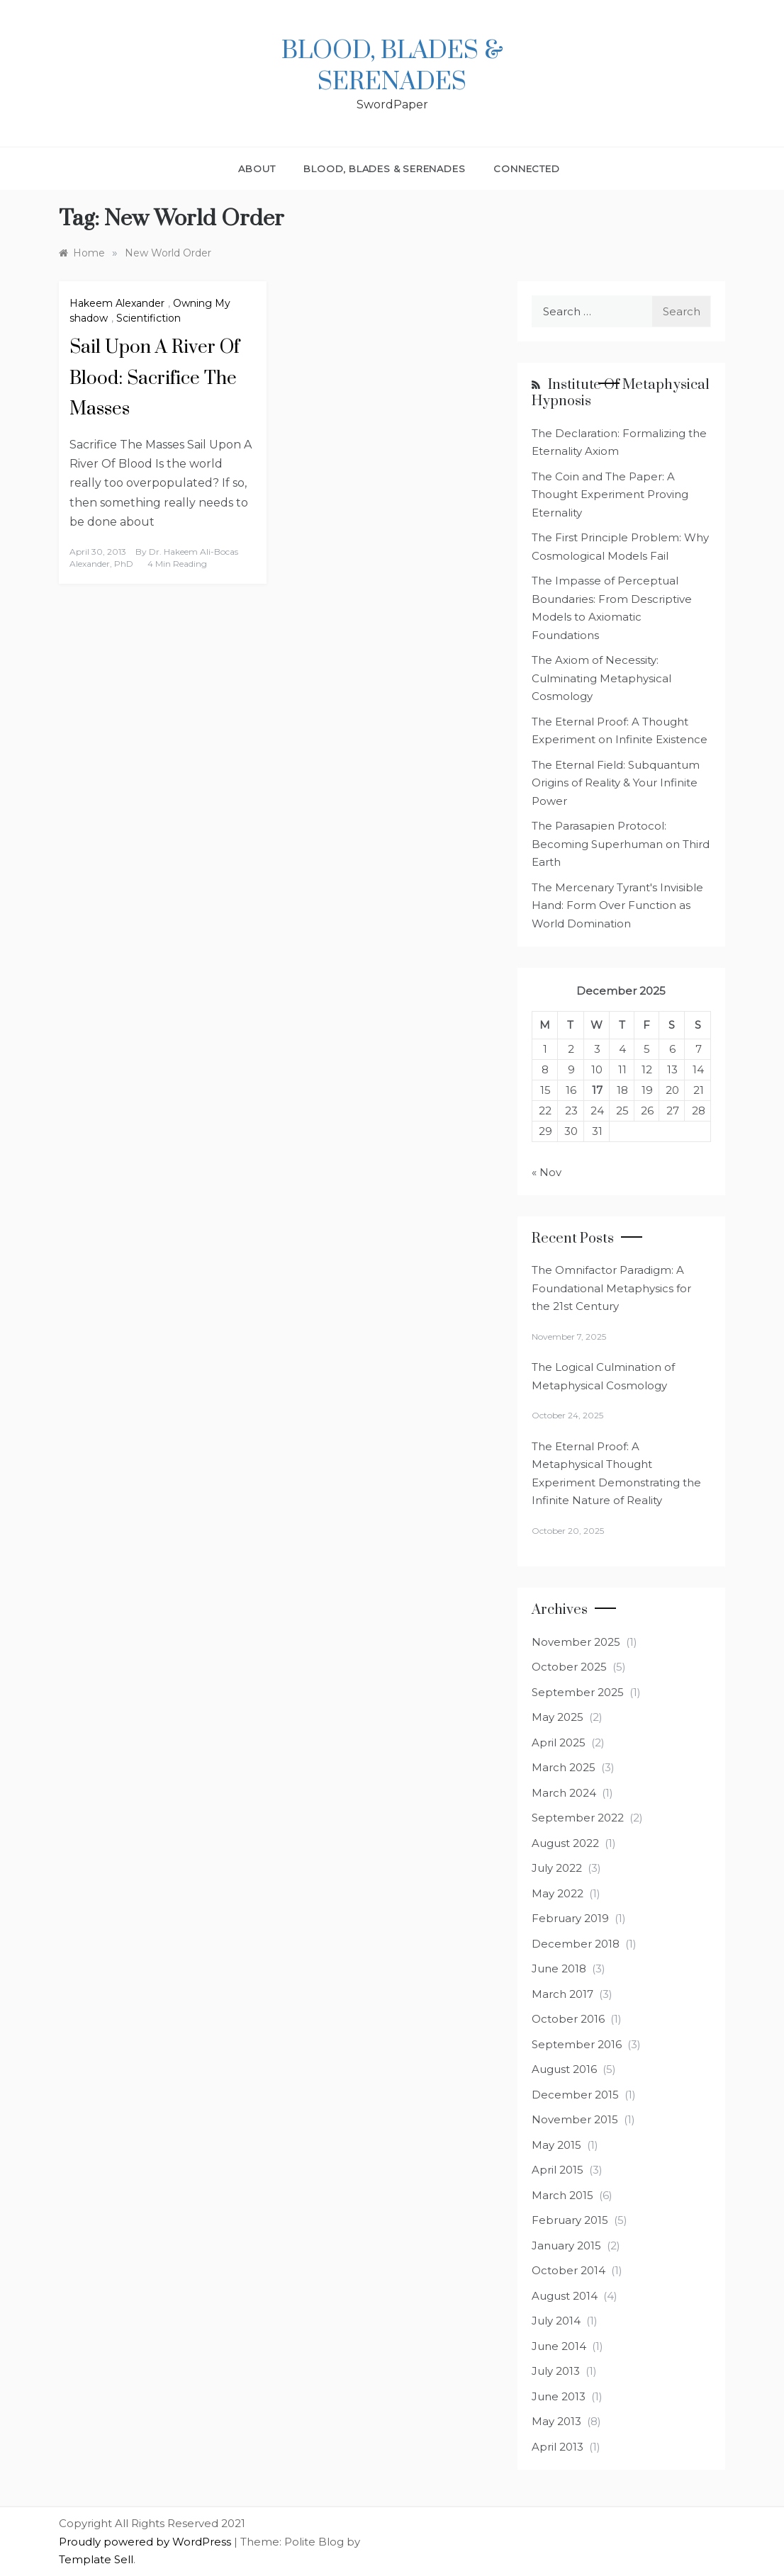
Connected (526, 168)
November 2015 (575, 2119)
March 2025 (563, 1767)
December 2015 (575, 2094)
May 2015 (556, 2145)
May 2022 (557, 1893)
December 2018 (576, 1943)
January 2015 (566, 2245)
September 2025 (578, 1692)
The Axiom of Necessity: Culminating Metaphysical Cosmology (601, 678)
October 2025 (569, 1666)
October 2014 (568, 2270)
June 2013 (559, 2396)
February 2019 (570, 1918)
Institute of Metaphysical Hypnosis (621, 393)
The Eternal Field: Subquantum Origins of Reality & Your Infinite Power (616, 783)
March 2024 (564, 1793)
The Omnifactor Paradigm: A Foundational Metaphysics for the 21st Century (611, 1288)
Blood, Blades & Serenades (392, 66)
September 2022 (578, 1817)
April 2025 (559, 1742)
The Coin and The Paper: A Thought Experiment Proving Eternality (610, 494)
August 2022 (565, 1843)
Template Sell (96, 2559)
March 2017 (562, 1994)
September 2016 (577, 2044)
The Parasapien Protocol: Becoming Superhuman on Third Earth (621, 844)
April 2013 (557, 2446)
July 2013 (556, 2371)
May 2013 (556, 2421)
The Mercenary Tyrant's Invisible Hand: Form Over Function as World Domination (617, 905)
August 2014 (565, 2296)
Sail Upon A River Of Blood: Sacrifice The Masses (154, 378)
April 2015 (557, 2169)
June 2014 (559, 2346)
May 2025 (557, 1717)
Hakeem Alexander (116, 303)
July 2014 (556, 2320)
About (256, 168)
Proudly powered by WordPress (146, 2541)
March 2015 (562, 2195)
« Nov (546, 1172)
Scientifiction (148, 318)
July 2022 (557, 1868)
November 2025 (576, 1642)
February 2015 (570, 2220)
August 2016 (564, 2069)
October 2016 (568, 2019)
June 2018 (559, 1968)
